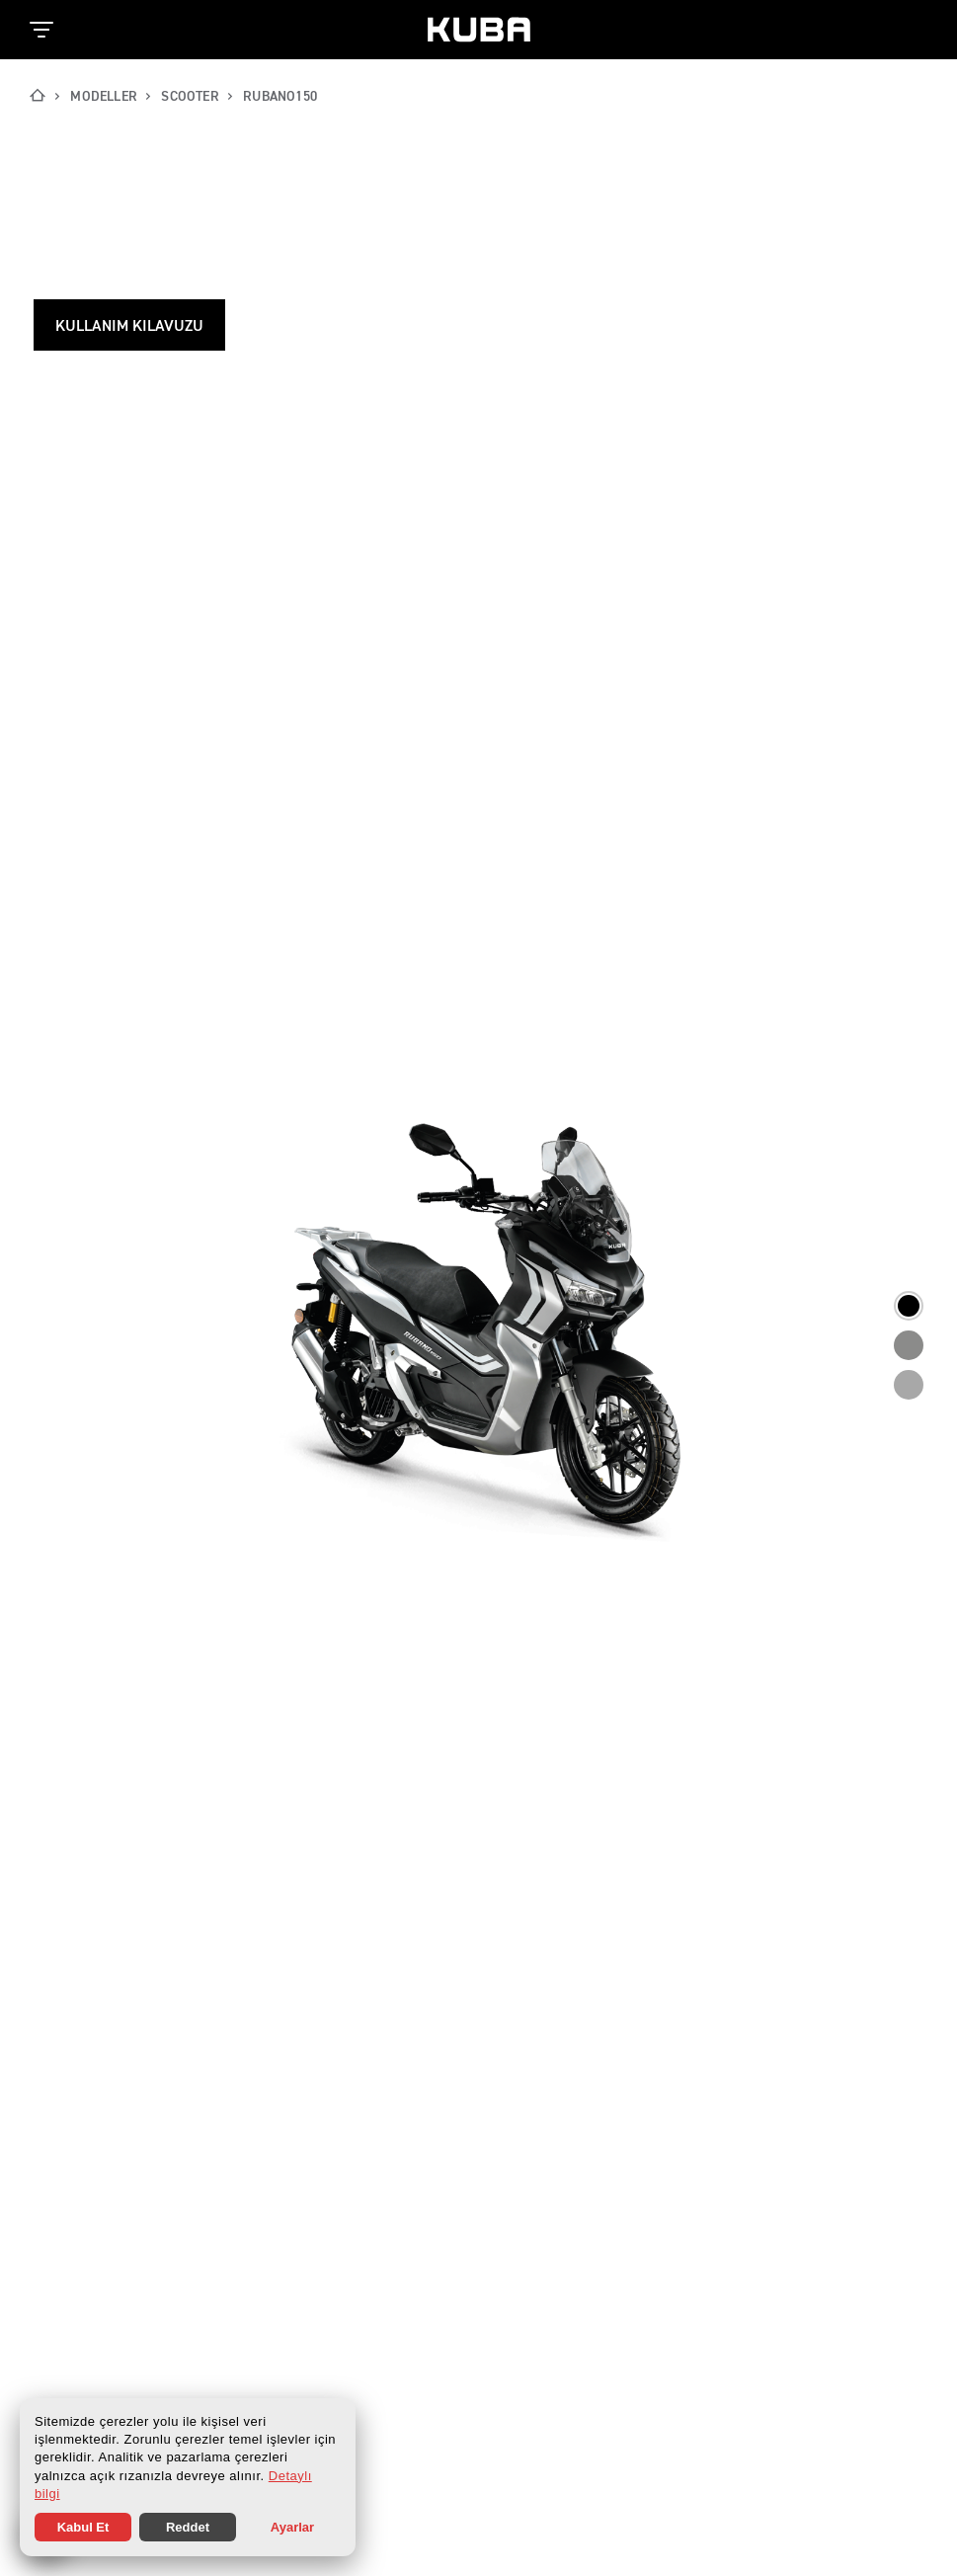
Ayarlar (292, 2527)
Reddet (187, 2527)
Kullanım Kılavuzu (129, 327)
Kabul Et (83, 2527)
